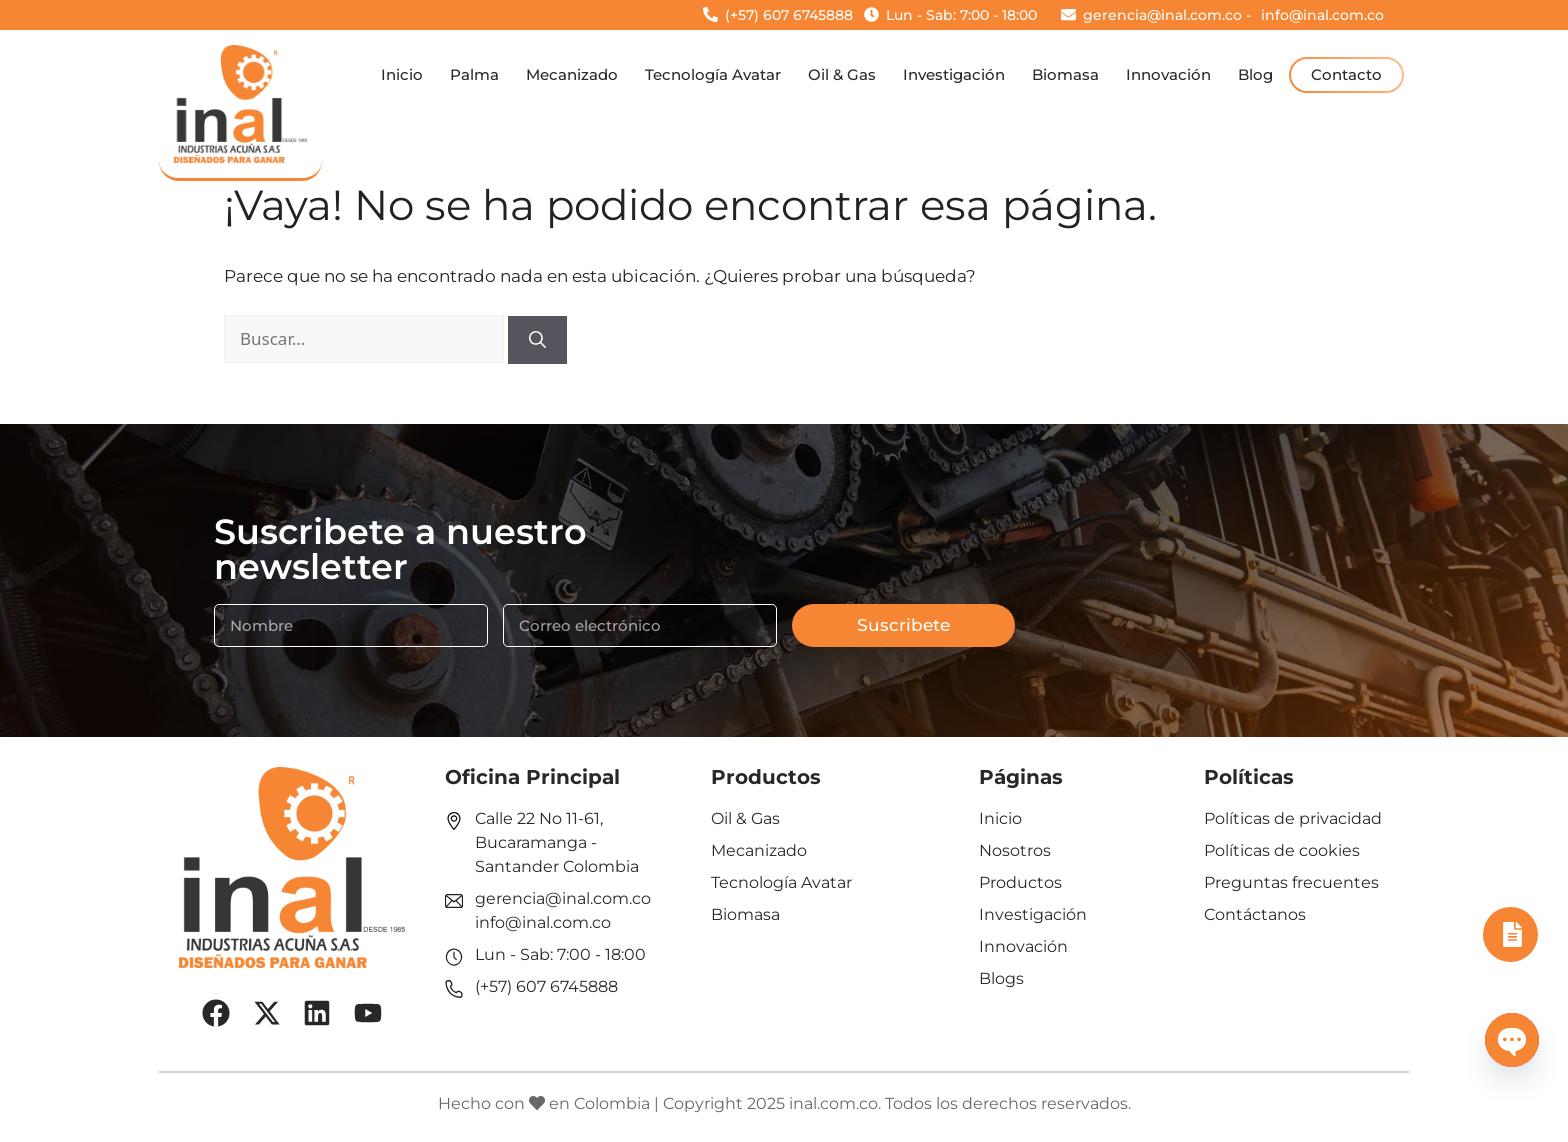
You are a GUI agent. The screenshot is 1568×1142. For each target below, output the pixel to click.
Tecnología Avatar (713, 74)
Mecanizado (572, 74)
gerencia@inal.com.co (563, 898)
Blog (1255, 74)
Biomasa (1065, 74)
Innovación (1168, 74)
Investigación (954, 74)
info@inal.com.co (543, 922)
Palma (474, 74)
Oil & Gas (842, 74)
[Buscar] (537, 340)
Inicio (402, 74)
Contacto (1346, 74)
